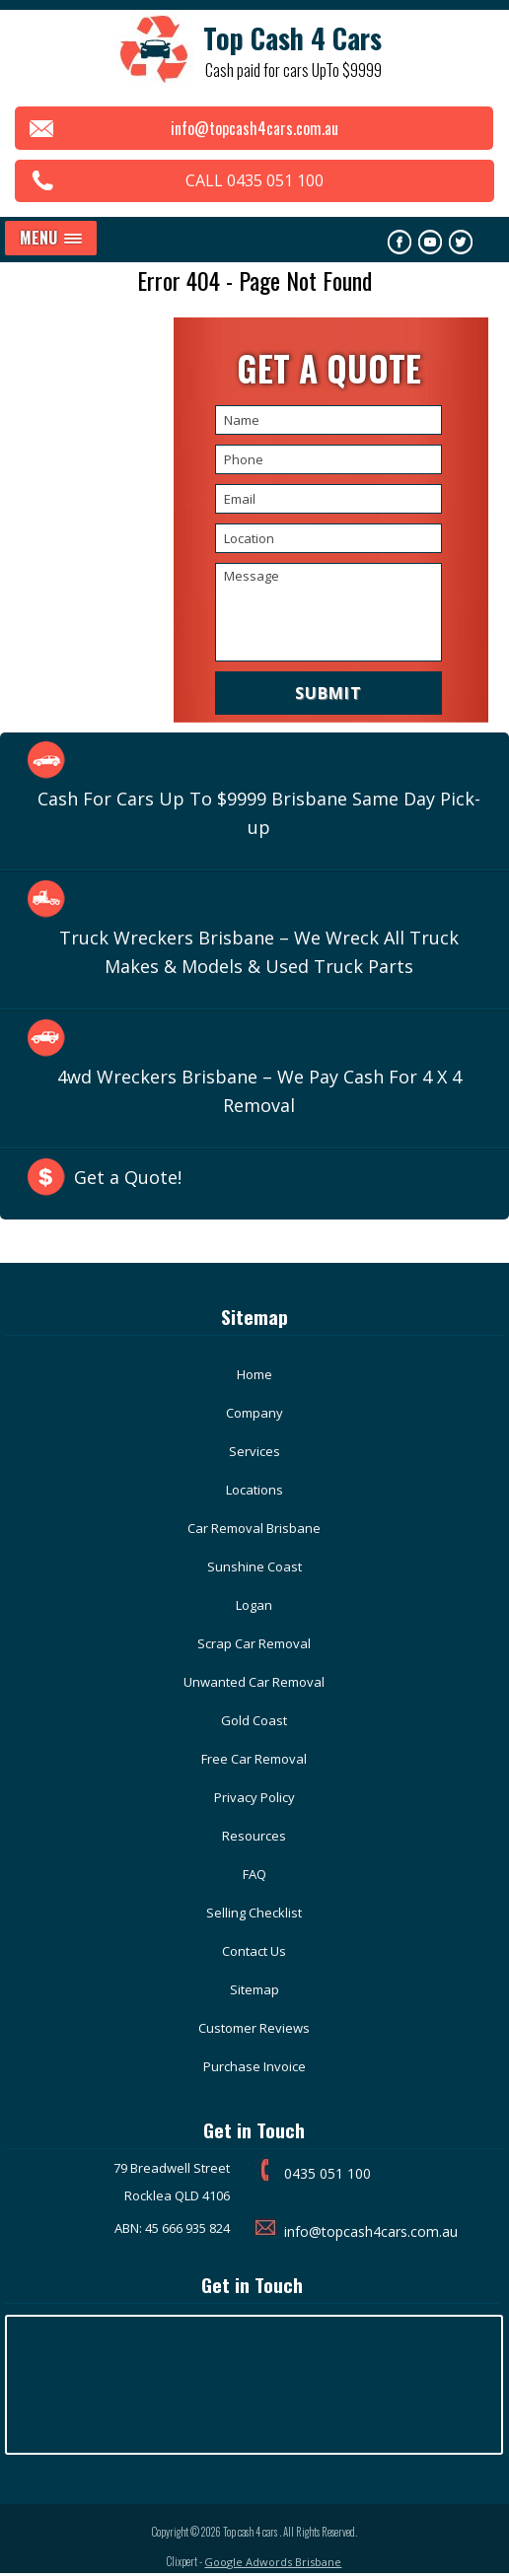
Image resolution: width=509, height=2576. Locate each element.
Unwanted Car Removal (254, 1682)
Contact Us (254, 1951)
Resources (254, 1836)
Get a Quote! (128, 1177)
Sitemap (254, 1989)
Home (254, 1374)
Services (254, 1451)
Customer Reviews (254, 2028)
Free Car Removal (254, 1759)
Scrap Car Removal (254, 1643)
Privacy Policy (254, 1797)
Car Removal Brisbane (254, 1528)
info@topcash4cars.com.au (254, 128)
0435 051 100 (327, 2173)
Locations (254, 1489)
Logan (254, 1605)
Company (254, 1413)
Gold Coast (254, 1720)
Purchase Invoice (254, 2066)
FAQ (254, 1874)
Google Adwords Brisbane (272, 2561)
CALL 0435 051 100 (254, 180)
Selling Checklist (254, 1912)
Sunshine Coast (254, 1566)
